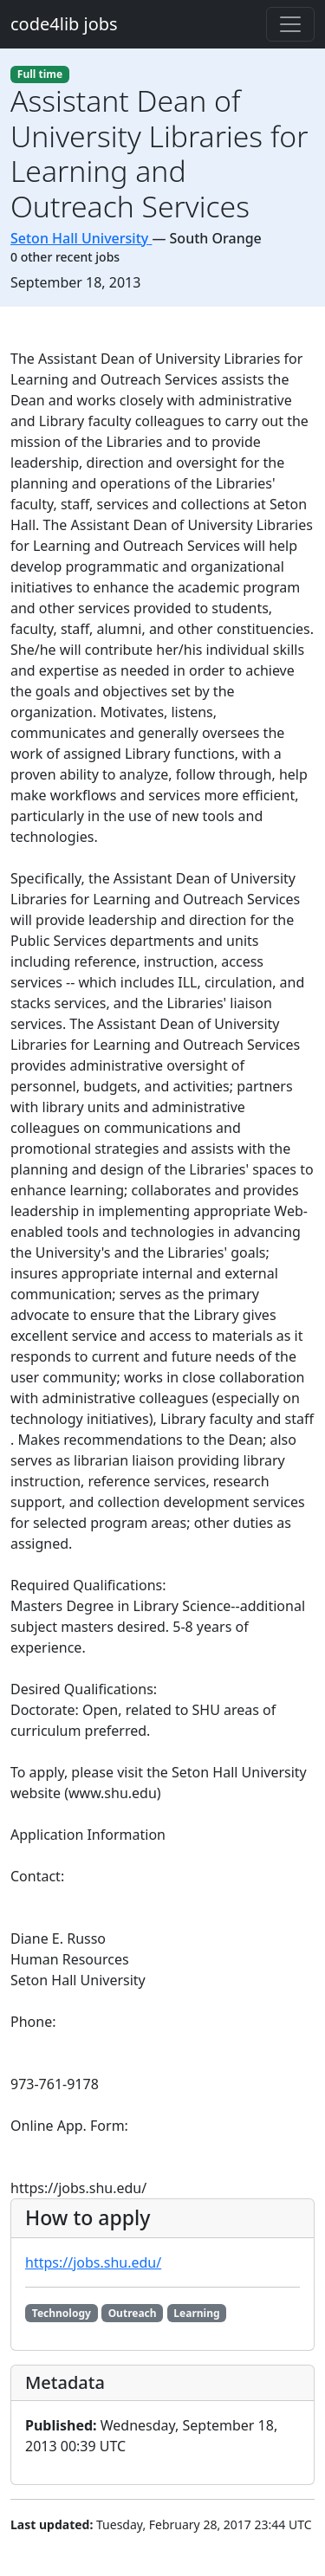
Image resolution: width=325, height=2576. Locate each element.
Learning (196, 2313)
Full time (39, 74)
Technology (61, 2313)
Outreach (132, 2313)
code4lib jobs (64, 24)
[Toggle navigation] (290, 24)
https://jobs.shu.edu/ (93, 2262)
